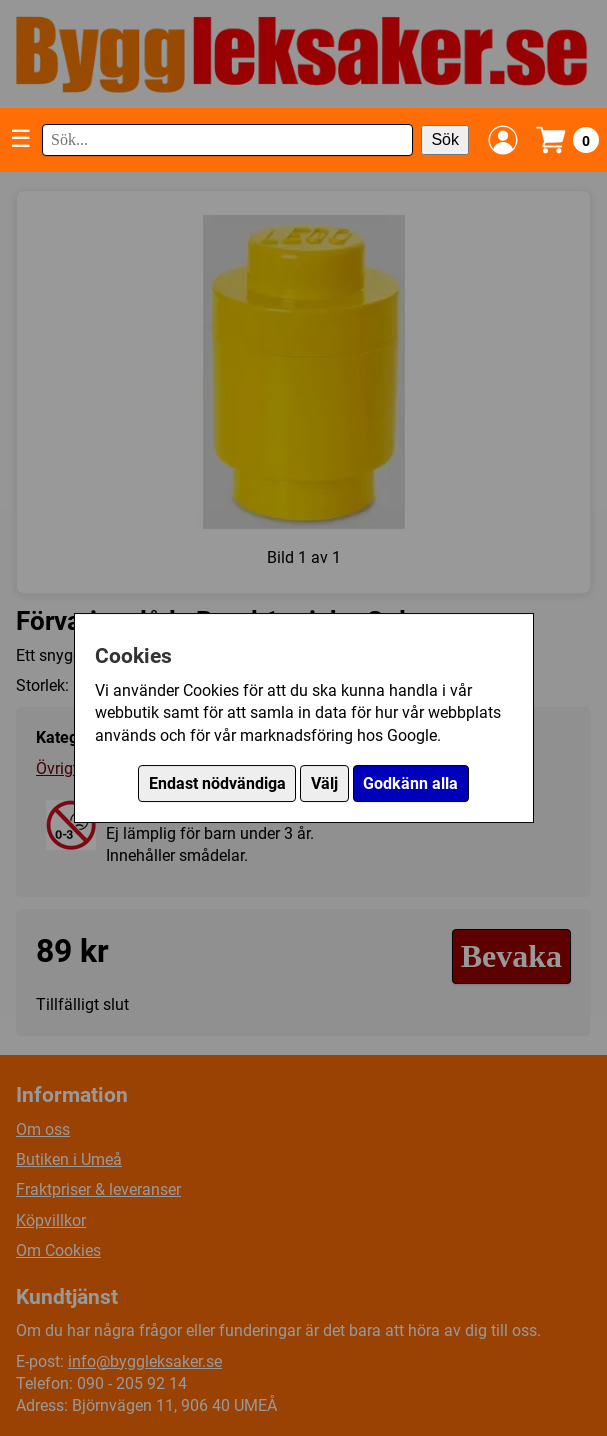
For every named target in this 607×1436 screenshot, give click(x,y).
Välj (324, 783)
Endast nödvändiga (217, 783)
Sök (445, 139)
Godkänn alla (410, 783)
